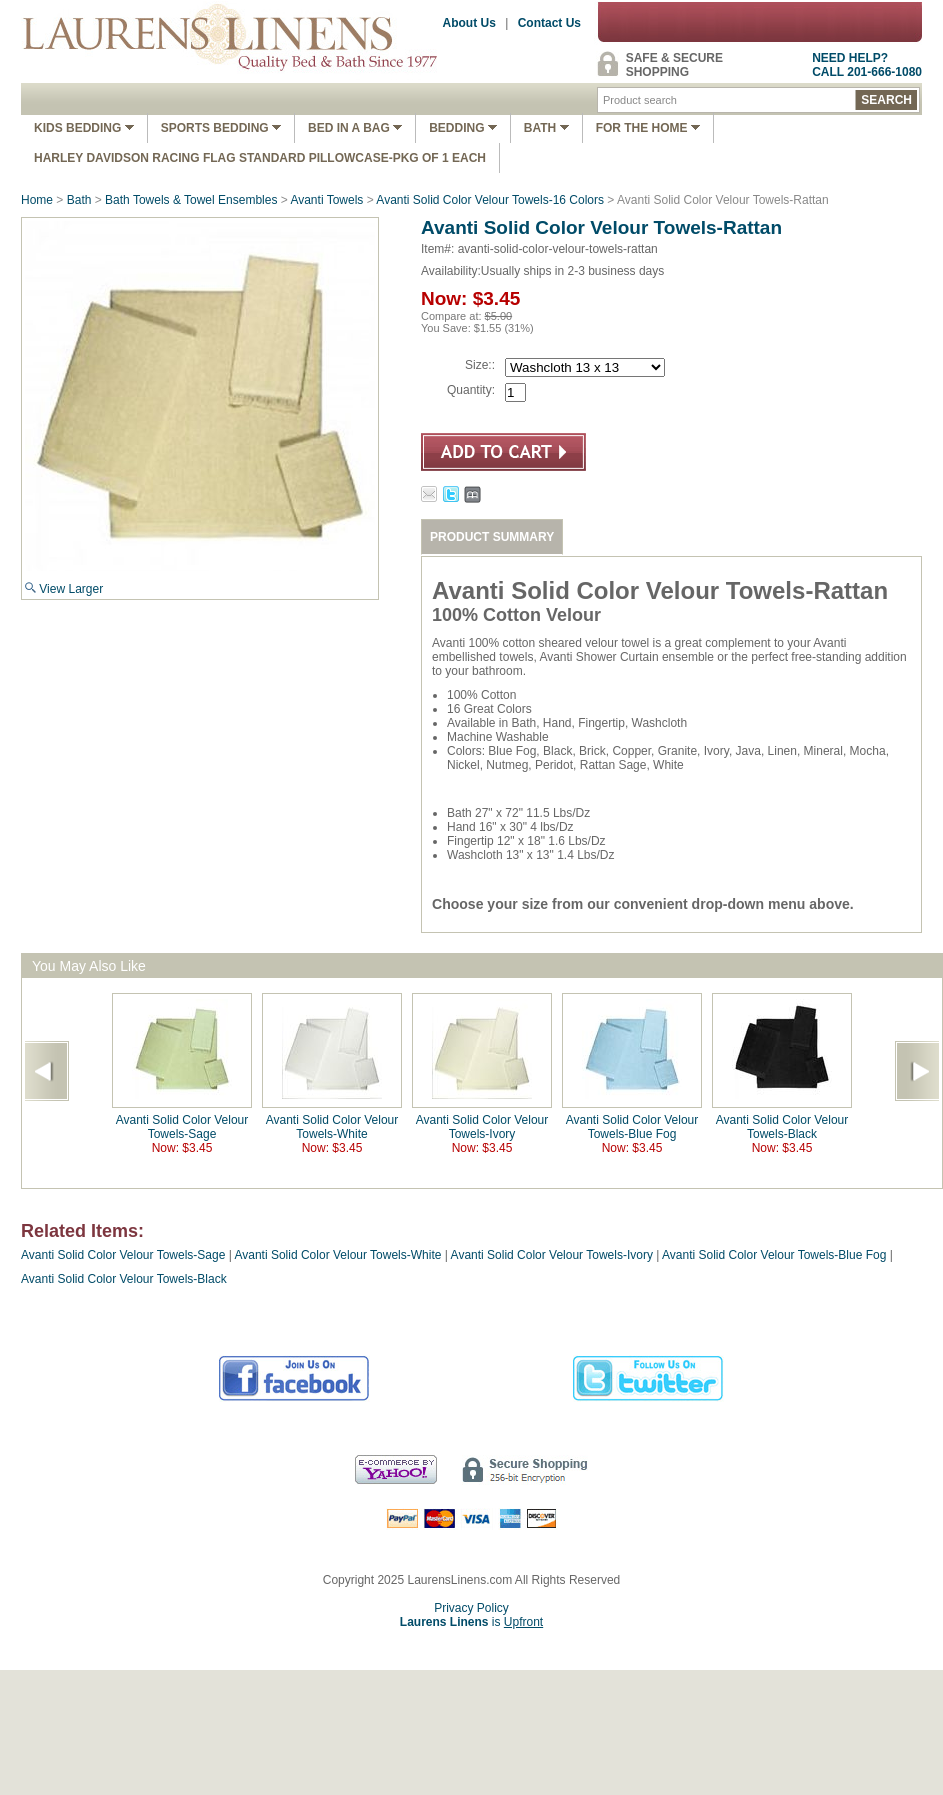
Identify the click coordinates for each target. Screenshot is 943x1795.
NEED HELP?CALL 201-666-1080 (867, 65)
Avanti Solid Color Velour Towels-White (332, 1127)
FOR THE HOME (648, 128)
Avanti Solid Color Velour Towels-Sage (182, 1127)
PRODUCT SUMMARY (492, 537)
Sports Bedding (221, 128)
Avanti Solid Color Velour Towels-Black (782, 1127)
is (471, 1622)
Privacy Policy (471, 1608)
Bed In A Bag (355, 128)
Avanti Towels (326, 200)
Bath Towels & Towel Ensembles (191, 200)
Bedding (463, 128)
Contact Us (549, 23)
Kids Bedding (84, 128)
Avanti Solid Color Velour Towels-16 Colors (490, 200)
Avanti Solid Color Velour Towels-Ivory (482, 1127)
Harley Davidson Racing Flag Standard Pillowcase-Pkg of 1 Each (260, 158)
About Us (469, 23)
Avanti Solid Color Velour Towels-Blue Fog (632, 1127)
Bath (546, 128)
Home (37, 200)
